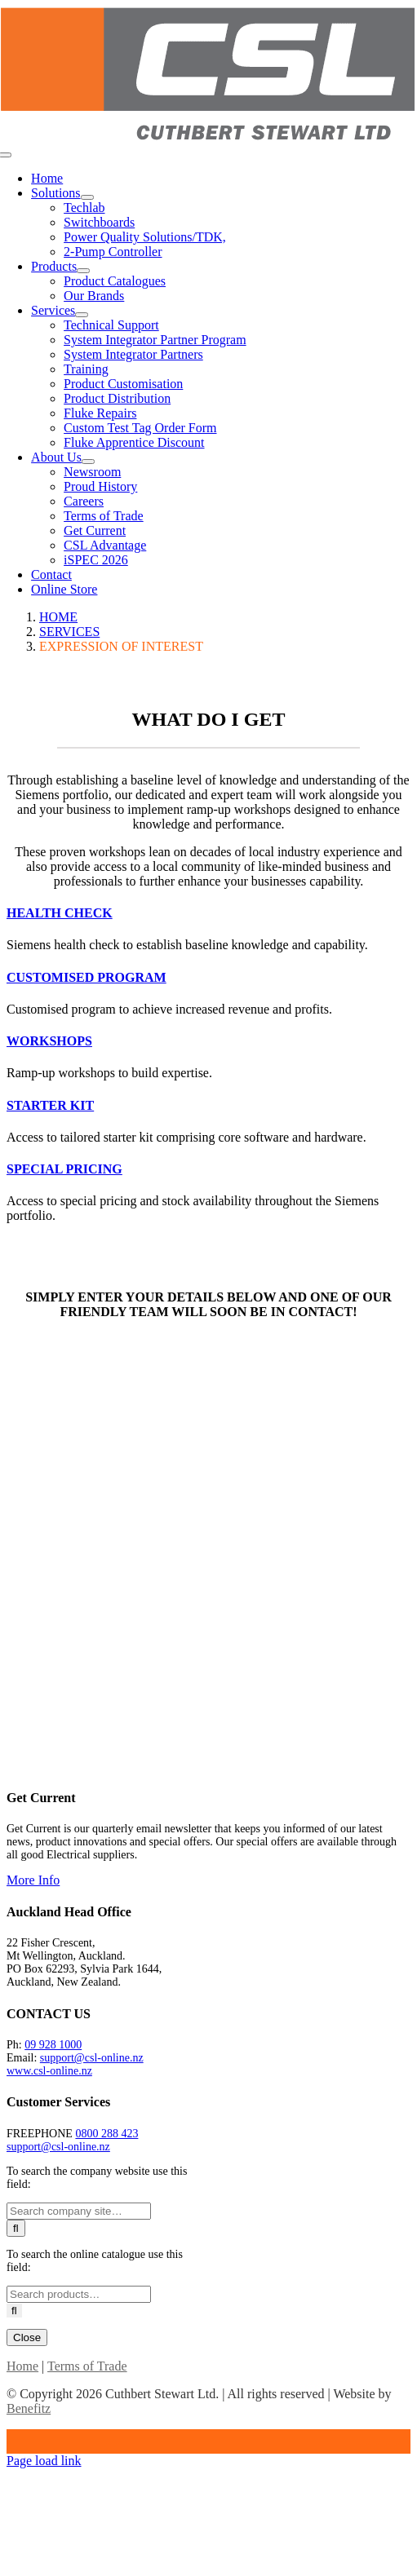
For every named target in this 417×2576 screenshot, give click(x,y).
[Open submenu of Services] (81, 314)
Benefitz (29, 2408)
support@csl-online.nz (92, 2058)
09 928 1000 (53, 2045)
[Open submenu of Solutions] (87, 197)
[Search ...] (79, 2211)
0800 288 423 (106, 2134)
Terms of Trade (87, 2366)
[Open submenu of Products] (83, 270)
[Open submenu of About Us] (88, 461)
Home (22, 2366)
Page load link (44, 2461)
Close (27, 2337)
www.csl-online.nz (49, 2071)
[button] (60, 913)
